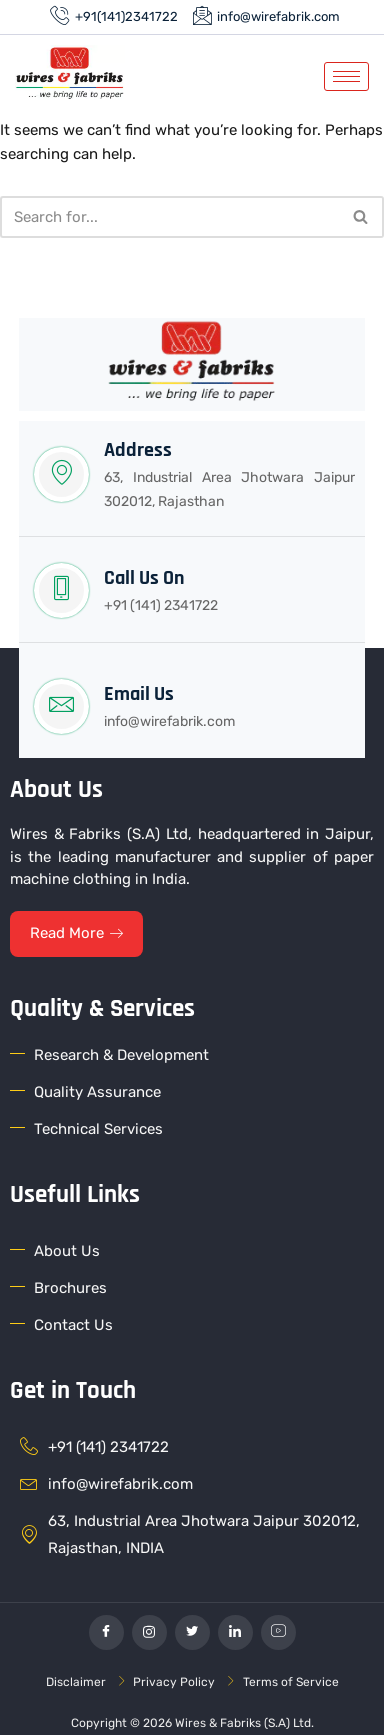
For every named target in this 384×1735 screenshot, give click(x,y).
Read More (76, 933)
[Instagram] (149, 1632)
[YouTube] (278, 1632)
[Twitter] (192, 1632)
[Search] (169, 217)
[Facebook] (106, 1632)
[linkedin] (235, 1632)
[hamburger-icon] (346, 76)
